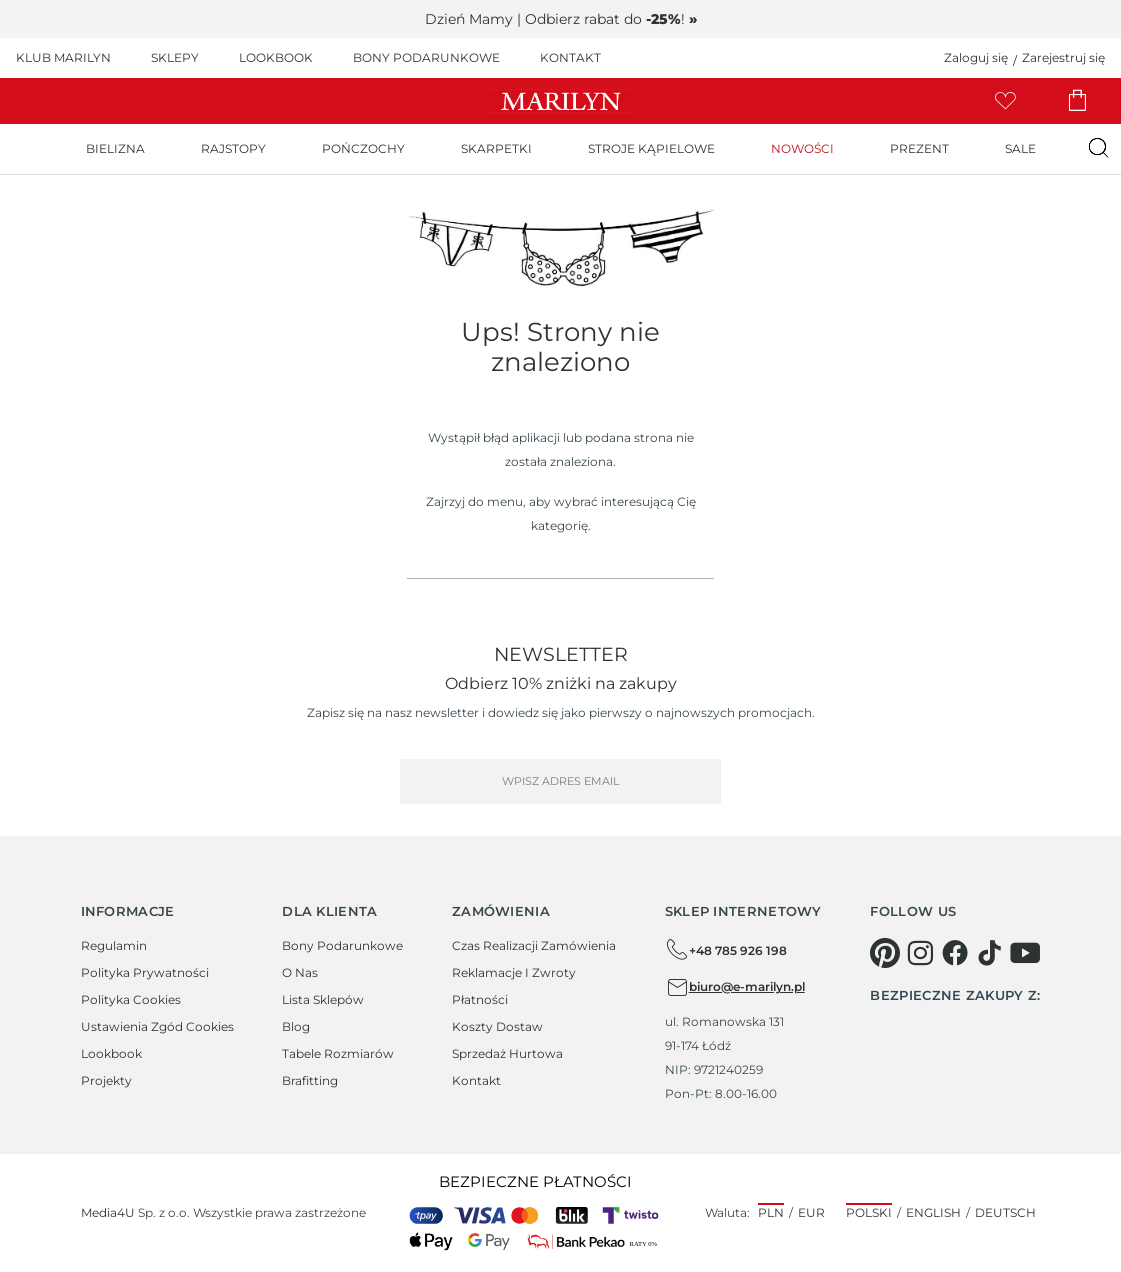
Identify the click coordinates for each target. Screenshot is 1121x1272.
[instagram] (920, 953)
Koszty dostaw (497, 1026)
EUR (811, 1212)
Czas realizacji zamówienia (534, 945)
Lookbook (111, 1053)
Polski (869, 1212)
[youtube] (1025, 953)
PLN (771, 1212)
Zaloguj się (976, 57)
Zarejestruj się (1063, 57)
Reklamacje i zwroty (514, 972)
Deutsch (1005, 1212)
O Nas (300, 972)
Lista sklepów (323, 999)
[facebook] (955, 953)
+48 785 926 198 (726, 950)
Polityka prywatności (145, 972)
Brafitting (310, 1080)
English (933, 1212)
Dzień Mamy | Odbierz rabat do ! (561, 19)
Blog (296, 1026)
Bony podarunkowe (342, 945)
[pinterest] (885, 953)
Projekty (106, 1080)
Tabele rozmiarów (338, 1053)
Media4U (108, 1212)
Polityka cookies (131, 999)
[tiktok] (990, 953)
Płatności (480, 999)
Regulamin (114, 945)
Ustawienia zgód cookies (157, 1026)
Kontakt (476, 1080)
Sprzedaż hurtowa (507, 1053)
